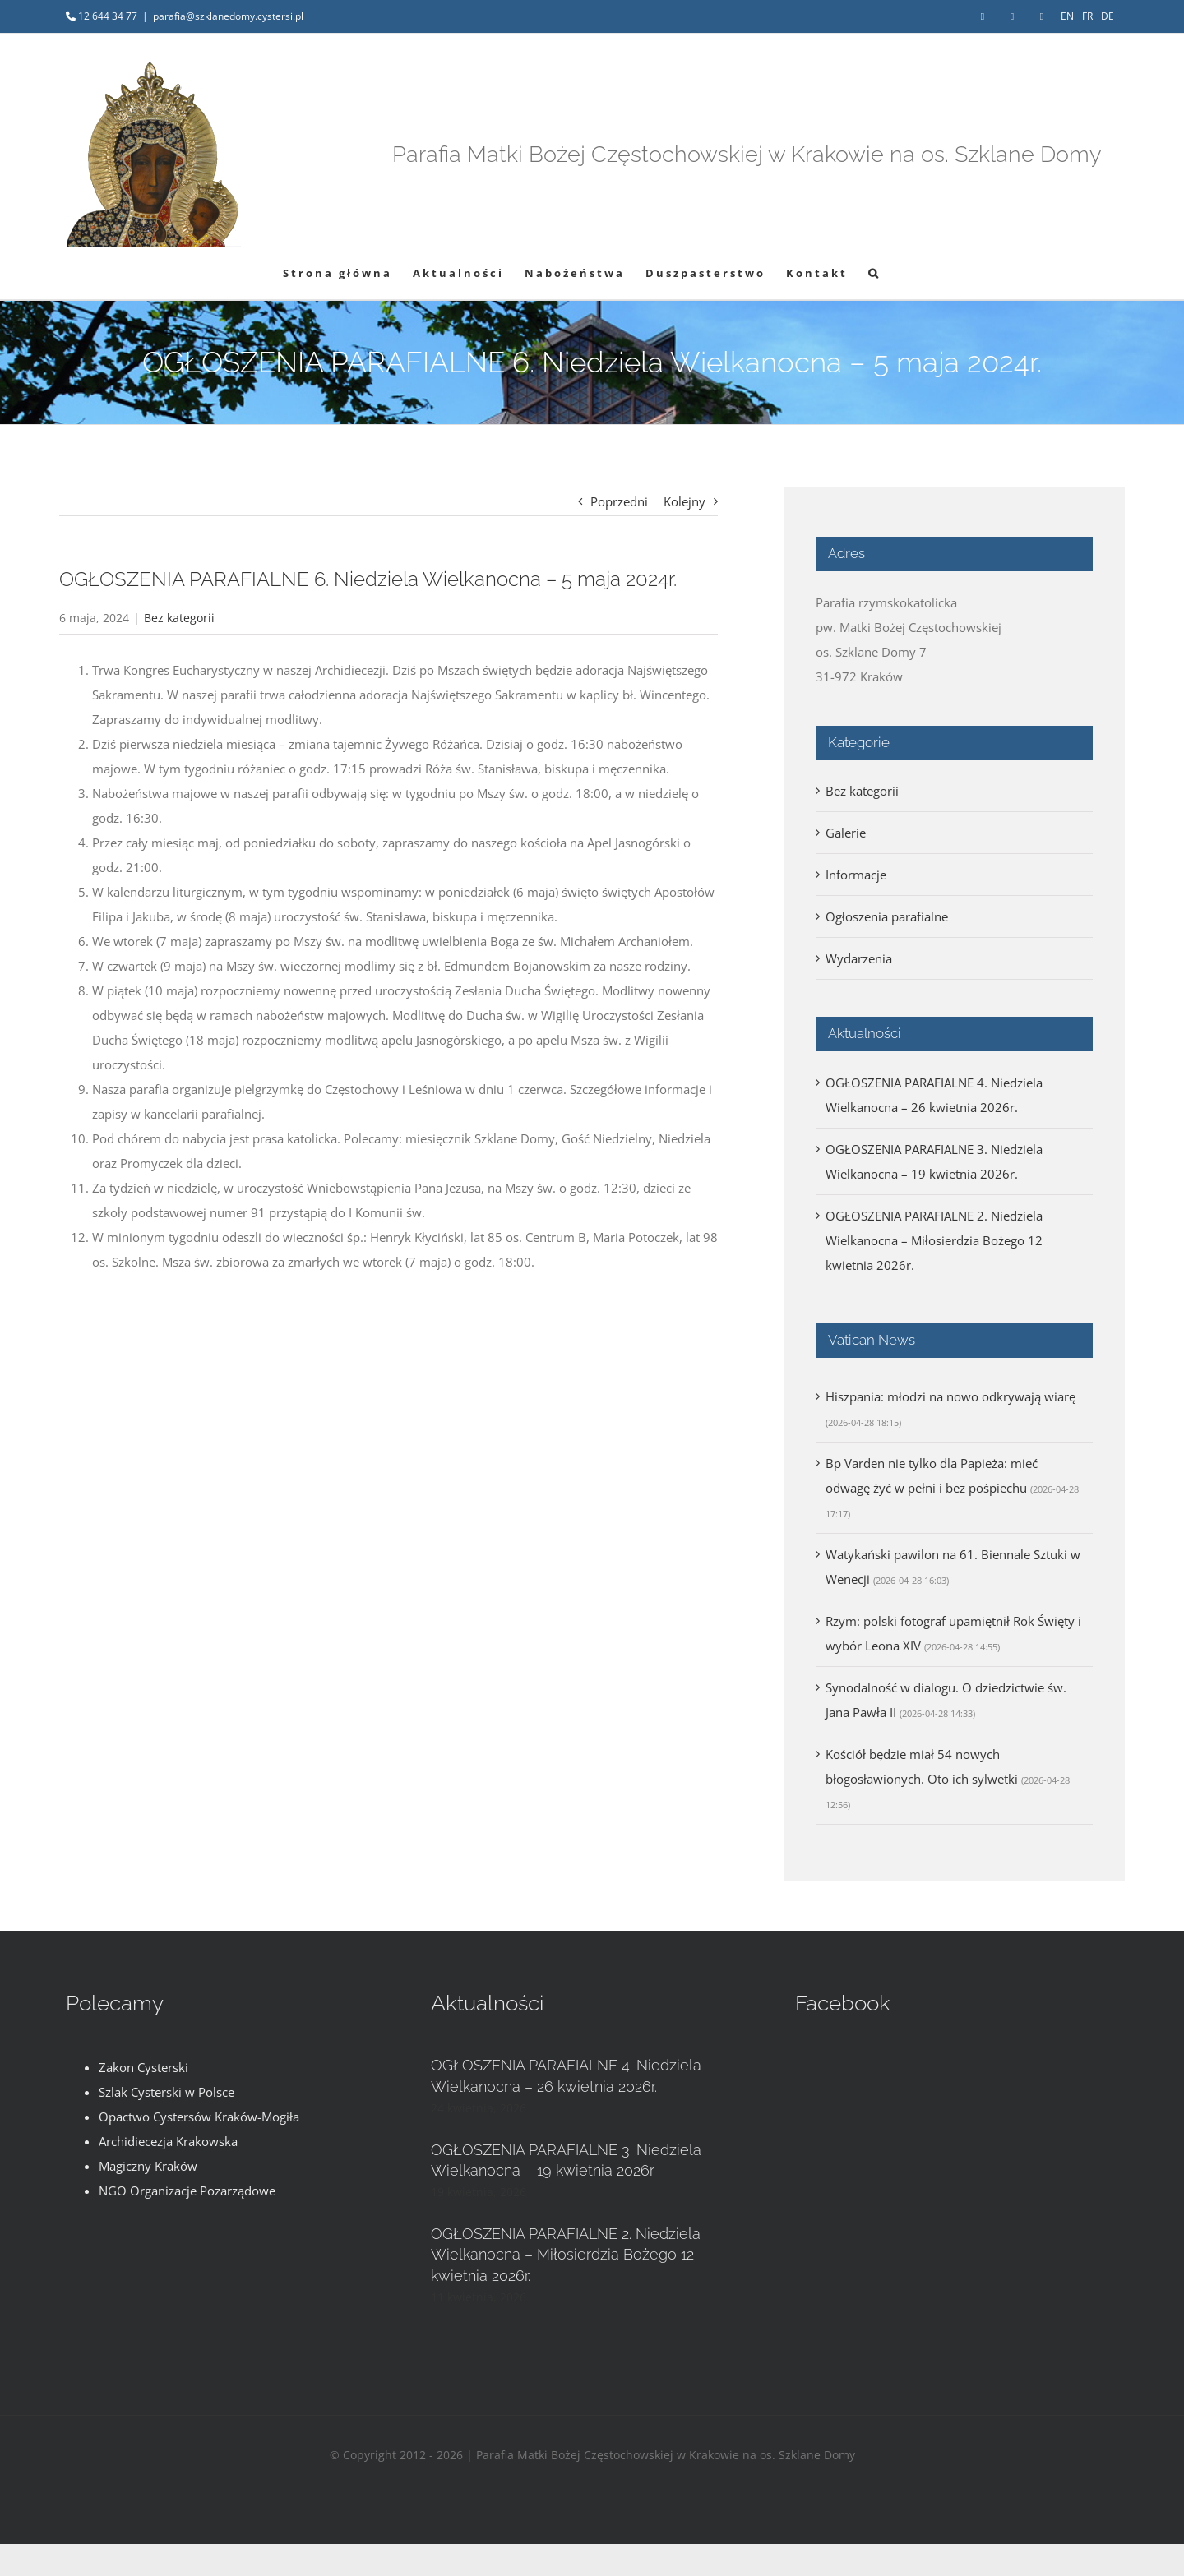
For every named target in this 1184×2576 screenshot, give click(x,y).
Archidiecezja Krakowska (168, 2141)
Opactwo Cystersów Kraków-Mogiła (199, 2116)
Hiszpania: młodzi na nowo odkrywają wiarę (950, 1396)
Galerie (846, 832)
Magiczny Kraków (148, 2166)
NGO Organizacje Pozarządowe (187, 2190)
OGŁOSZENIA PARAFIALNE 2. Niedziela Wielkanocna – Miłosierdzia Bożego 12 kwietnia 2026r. (934, 1240)
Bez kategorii (179, 618)
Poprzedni (619, 501)
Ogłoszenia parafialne (887, 916)
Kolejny (684, 501)
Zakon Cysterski (143, 2067)
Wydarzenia (859, 958)
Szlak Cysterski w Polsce (166, 2092)
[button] (874, 273)
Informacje (856, 874)
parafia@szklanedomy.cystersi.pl (228, 16)
